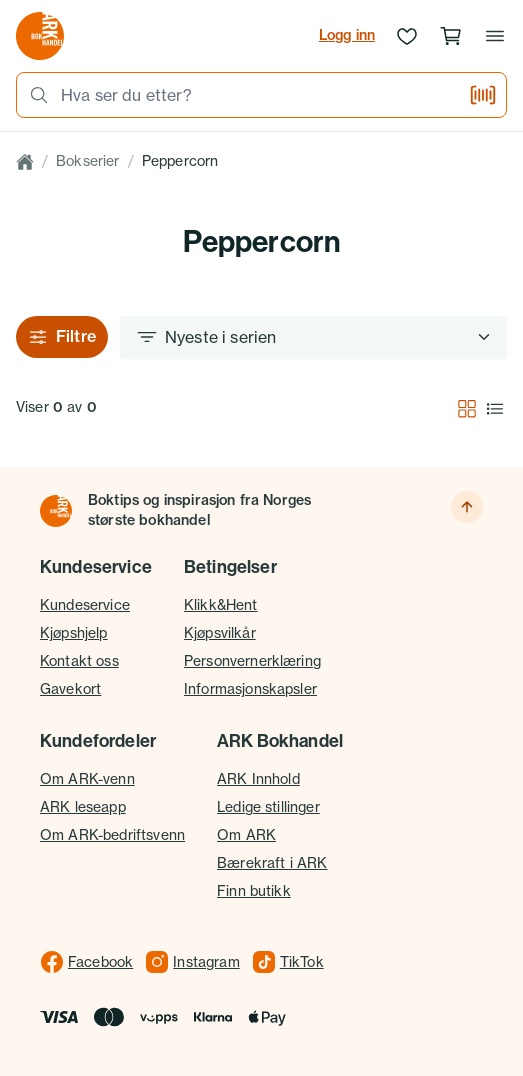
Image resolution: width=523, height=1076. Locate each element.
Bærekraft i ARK (272, 863)
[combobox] (258, 95)
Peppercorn (180, 161)
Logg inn (347, 35)
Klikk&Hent (221, 605)
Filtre (62, 336)
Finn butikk (254, 891)
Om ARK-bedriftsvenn (112, 835)
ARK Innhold (258, 779)
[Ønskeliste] (407, 36)
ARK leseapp (83, 807)
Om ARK (246, 835)
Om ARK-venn (87, 779)
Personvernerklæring (252, 661)
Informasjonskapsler (250, 689)
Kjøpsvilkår (220, 633)
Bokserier (87, 161)
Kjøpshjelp (74, 633)
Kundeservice (85, 605)
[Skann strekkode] (483, 95)
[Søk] (33, 95)
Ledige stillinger (268, 807)
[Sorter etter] (313, 337)
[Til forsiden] (56, 511)
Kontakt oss (79, 661)
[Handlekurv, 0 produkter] (451, 36)
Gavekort (70, 689)
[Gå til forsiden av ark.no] (40, 36)
